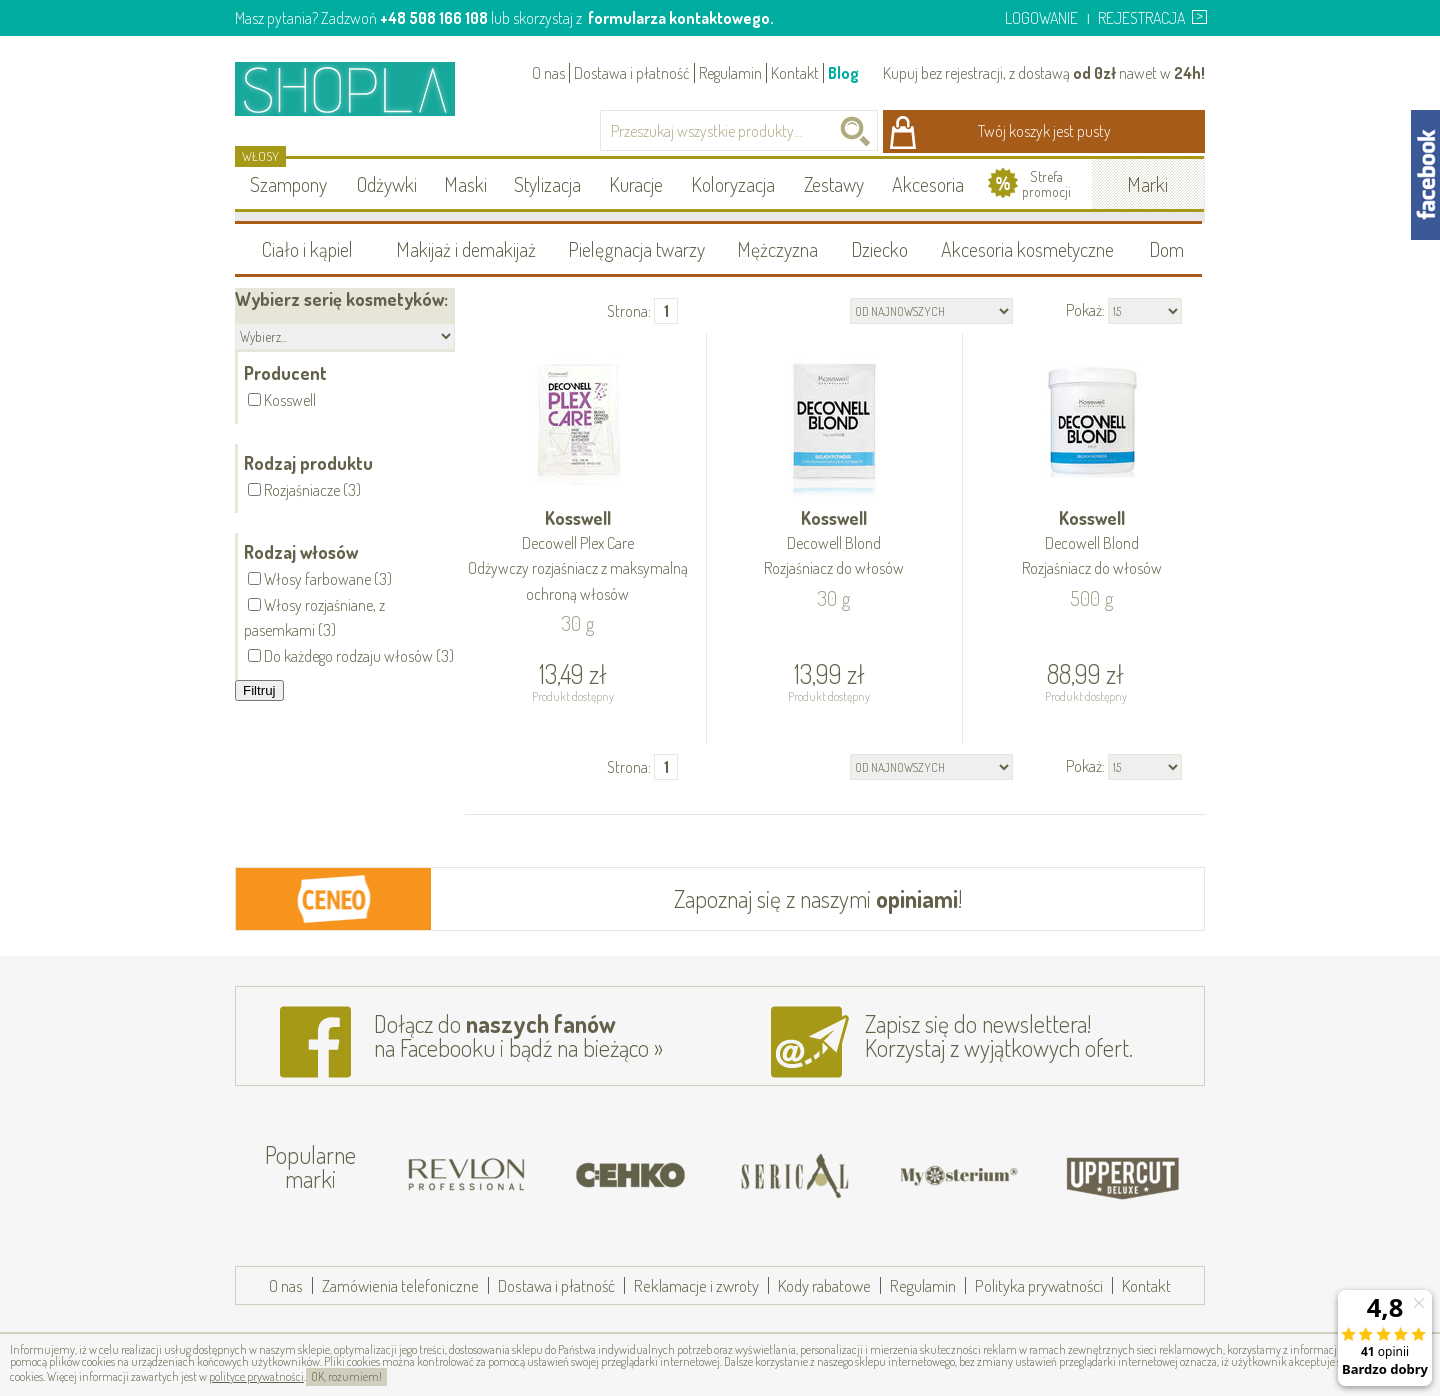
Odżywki (387, 184)
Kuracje (636, 184)
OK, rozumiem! (346, 1376)
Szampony (288, 184)
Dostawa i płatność (632, 73)
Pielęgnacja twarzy (636, 249)
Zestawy (834, 184)
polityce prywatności (256, 1376)
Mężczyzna (777, 249)
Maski (465, 184)
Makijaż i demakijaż (466, 249)
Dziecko (879, 249)
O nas (548, 73)
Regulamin (730, 73)
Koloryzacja (733, 184)
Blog (843, 73)
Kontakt (795, 73)
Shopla (358, 88)
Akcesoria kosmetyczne (1027, 249)
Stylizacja (547, 184)
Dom (1166, 249)
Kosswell (578, 557)
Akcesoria (928, 184)
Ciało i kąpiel (307, 249)
